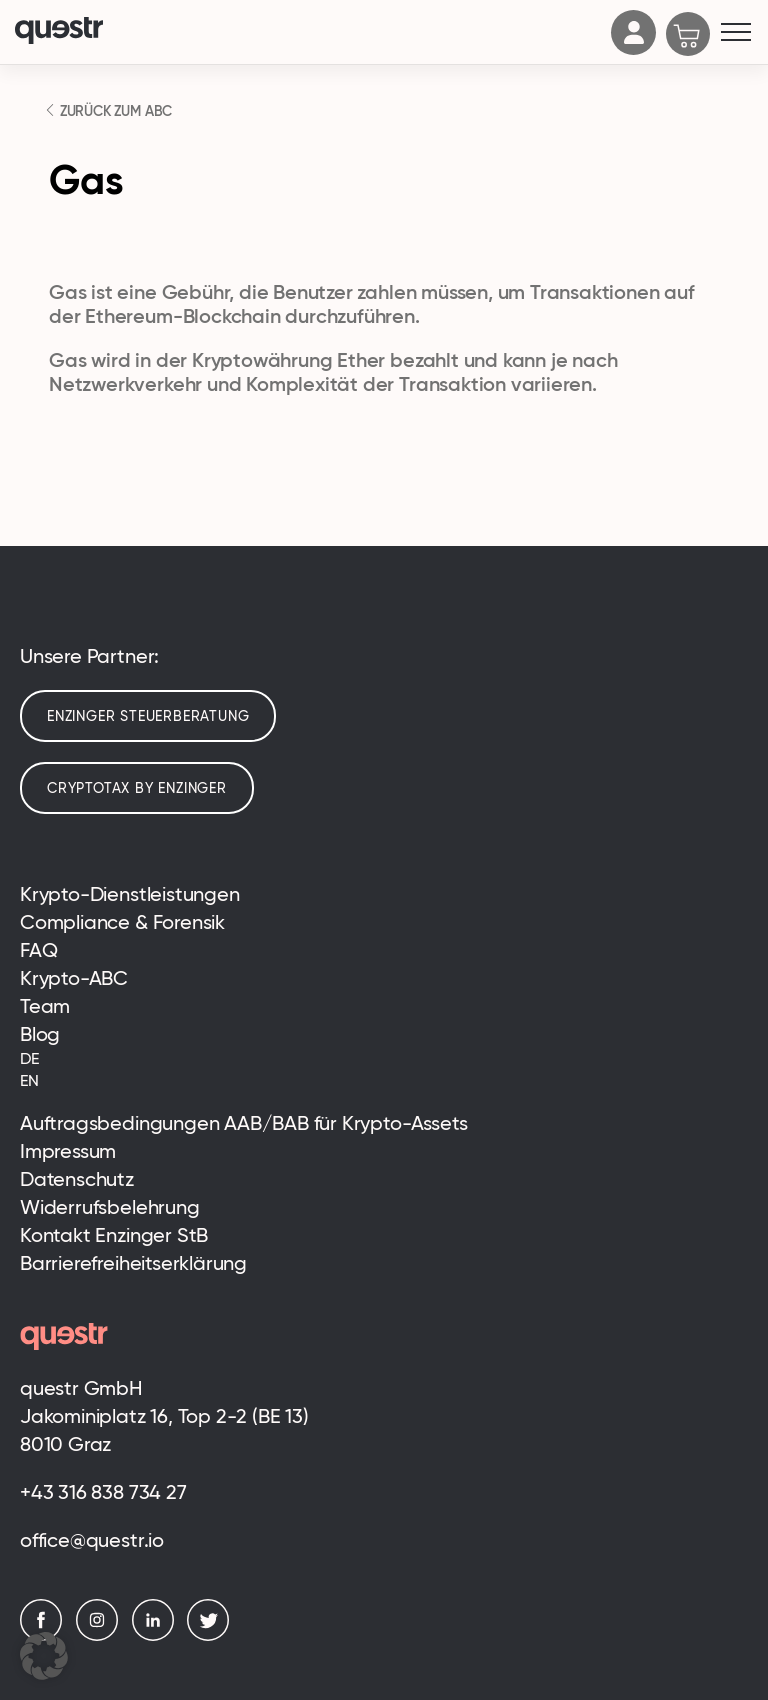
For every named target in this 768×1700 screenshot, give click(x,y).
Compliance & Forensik (122, 922)
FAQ (38, 950)
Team (45, 1006)
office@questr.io (92, 1540)
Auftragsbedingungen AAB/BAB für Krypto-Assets (243, 1123)
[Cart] (688, 36)
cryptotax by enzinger (137, 788)
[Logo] (308, 32)
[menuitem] (384, 1059)
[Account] (634, 49)
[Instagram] (102, 1635)
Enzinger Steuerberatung (148, 716)
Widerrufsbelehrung (110, 1207)
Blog (40, 1034)
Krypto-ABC (74, 978)
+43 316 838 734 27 (103, 1492)
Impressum (68, 1151)
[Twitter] (213, 1635)
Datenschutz (77, 1179)
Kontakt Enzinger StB (114, 1235)
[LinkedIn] (158, 1635)
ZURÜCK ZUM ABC (114, 111)
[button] (44, 1656)
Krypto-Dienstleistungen (130, 894)
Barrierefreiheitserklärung (133, 1263)
